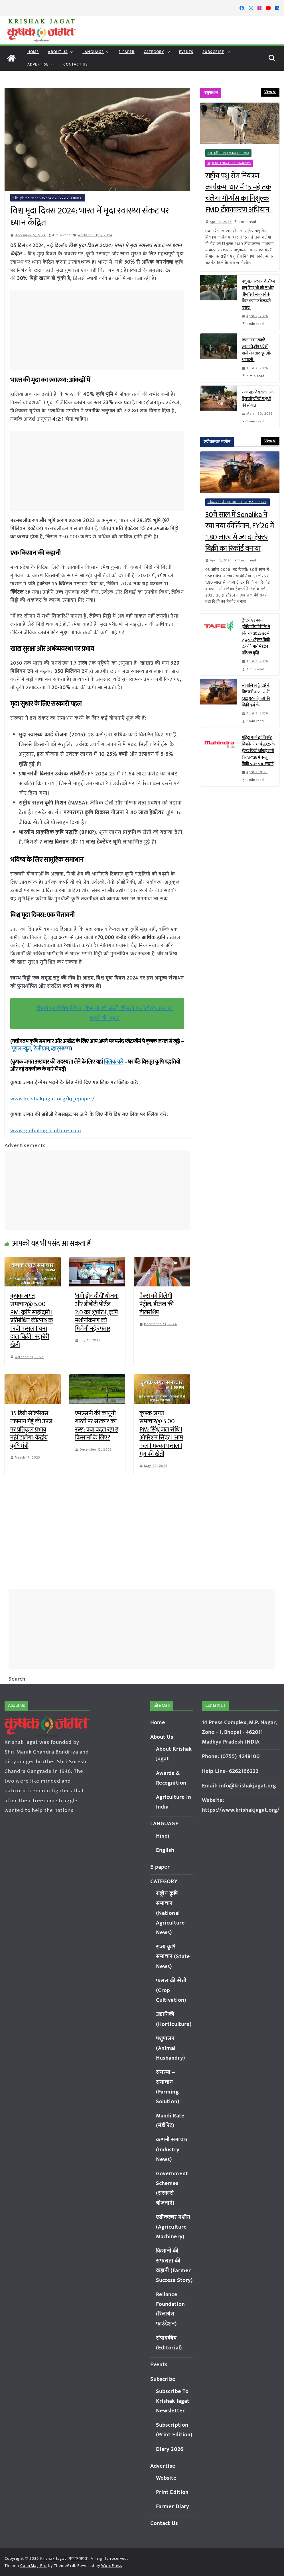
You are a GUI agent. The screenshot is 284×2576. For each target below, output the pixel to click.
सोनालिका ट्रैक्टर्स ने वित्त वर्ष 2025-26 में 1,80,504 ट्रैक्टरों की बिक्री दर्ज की (256, 695)
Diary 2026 (169, 2449)
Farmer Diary (172, 2506)
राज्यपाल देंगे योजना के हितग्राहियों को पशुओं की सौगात (257, 399)
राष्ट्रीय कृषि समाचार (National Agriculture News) (48, 198)
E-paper (127, 51)
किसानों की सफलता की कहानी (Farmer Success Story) (173, 2261)
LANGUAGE (93, 51)
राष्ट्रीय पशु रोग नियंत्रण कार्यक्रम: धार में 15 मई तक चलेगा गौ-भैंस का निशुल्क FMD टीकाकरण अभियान (239, 192)
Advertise (37, 64)
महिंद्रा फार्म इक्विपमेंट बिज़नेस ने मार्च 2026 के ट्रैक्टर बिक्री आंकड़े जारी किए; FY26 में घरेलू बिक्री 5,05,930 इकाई (258, 750)
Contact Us (75, 64)
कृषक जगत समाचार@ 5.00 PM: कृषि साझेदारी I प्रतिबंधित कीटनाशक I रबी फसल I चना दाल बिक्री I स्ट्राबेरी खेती (31, 1320)
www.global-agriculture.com (45, 1130)
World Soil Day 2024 (95, 235)
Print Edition (172, 2492)
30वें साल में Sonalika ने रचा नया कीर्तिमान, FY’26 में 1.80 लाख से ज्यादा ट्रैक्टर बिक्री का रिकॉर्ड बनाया (239, 531)
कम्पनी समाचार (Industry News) (172, 2140)
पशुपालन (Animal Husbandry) (229, 163)
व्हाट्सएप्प (60, 1049)
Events (186, 51)
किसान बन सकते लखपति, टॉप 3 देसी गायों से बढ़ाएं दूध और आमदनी (256, 350)
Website (166, 2478)
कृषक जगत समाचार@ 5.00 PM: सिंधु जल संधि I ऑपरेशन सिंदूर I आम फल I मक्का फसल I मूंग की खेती (161, 1433)
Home (33, 51)
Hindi (163, 1826)
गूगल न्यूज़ (20, 1049)
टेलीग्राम (41, 1049)
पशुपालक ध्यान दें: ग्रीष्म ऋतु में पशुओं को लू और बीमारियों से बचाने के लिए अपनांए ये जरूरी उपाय (258, 294)
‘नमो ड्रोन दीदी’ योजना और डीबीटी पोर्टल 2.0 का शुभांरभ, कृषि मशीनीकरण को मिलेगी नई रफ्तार (97, 1311)
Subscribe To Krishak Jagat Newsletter (172, 2401)
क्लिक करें (113, 1062)
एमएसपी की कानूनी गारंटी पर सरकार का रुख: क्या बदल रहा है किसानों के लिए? (96, 1424)
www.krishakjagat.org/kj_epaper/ (51, 1098)
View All (270, 92)
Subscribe (213, 51)
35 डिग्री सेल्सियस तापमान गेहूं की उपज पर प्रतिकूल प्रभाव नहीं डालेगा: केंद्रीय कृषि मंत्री (31, 1428)
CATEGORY (154, 51)
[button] (70, 51)
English (165, 1840)
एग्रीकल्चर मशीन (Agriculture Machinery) (238, 502)
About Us (58, 51)
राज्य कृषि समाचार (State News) (228, 153)
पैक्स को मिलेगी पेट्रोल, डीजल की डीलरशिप (156, 1303)
